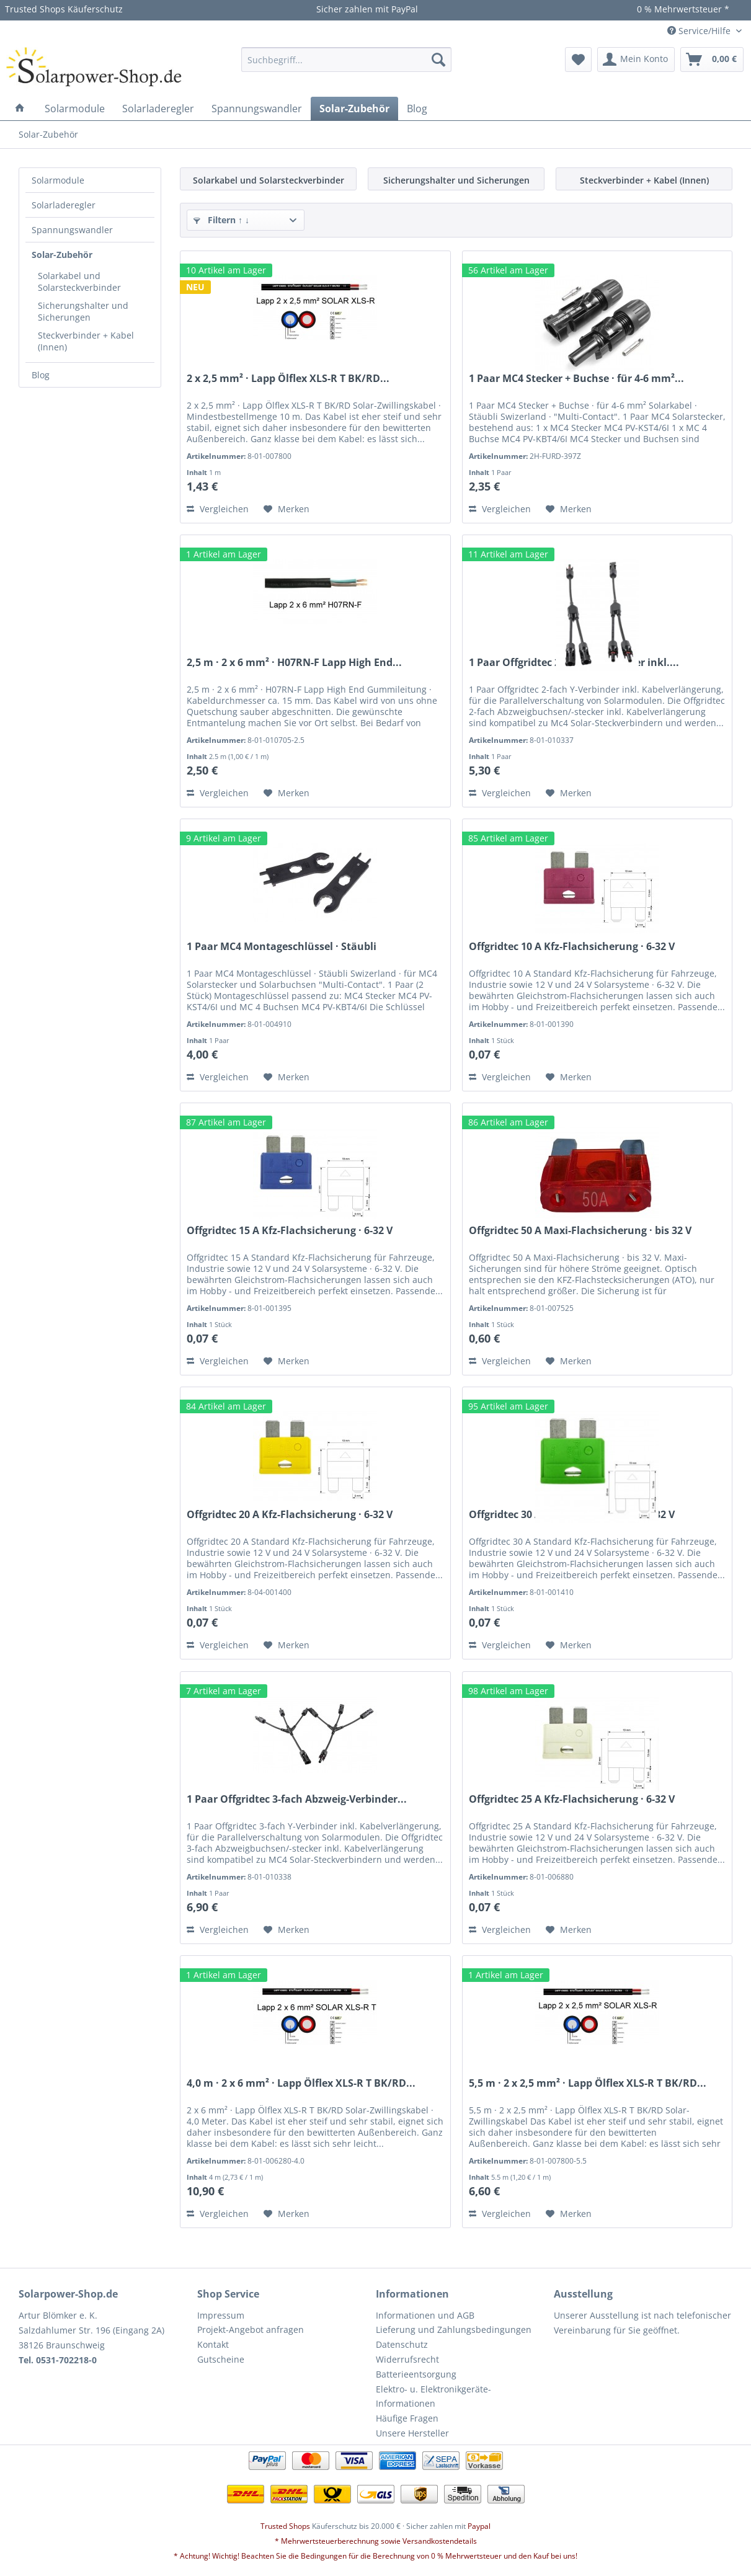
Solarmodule (58, 180)
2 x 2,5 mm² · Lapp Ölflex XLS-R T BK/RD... (288, 378)
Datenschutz (402, 2344)
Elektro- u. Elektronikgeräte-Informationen (433, 2396)
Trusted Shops (285, 2526)
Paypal (479, 2526)
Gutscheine (220, 2359)
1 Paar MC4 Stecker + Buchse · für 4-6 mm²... (576, 378)
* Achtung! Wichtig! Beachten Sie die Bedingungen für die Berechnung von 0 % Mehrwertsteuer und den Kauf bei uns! (375, 2556)
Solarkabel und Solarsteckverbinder (79, 281)
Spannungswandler (72, 230)
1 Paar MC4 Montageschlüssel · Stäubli (281, 946)
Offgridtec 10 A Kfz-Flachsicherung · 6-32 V (572, 946)
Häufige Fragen (407, 2418)
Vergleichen (218, 509)
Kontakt (213, 2344)
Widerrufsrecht (407, 2359)
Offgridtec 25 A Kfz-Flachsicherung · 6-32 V (572, 1799)
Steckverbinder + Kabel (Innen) (86, 341)
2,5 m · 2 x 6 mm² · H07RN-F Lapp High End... (294, 662)
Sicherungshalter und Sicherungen (83, 311)
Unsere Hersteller (412, 2433)
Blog (41, 375)
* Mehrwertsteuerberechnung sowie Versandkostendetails (376, 2541)
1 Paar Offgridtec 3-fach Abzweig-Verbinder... (297, 1799)
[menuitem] (346, 59)
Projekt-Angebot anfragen (250, 2329)
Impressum (220, 2315)
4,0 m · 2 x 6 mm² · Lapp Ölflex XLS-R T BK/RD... (301, 2083)
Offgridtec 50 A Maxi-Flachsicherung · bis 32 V (580, 1230)
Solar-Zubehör (62, 254)
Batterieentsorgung (416, 2374)
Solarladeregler (64, 205)
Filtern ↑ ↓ (221, 220)
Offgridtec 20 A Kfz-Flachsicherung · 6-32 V (290, 1514)
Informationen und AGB (425, 2315)
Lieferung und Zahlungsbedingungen (453, 2329)
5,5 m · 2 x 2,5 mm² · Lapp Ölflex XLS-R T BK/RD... (587, 2083)
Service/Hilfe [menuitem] (700, 31)
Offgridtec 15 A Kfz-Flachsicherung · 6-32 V (290, 1230)
